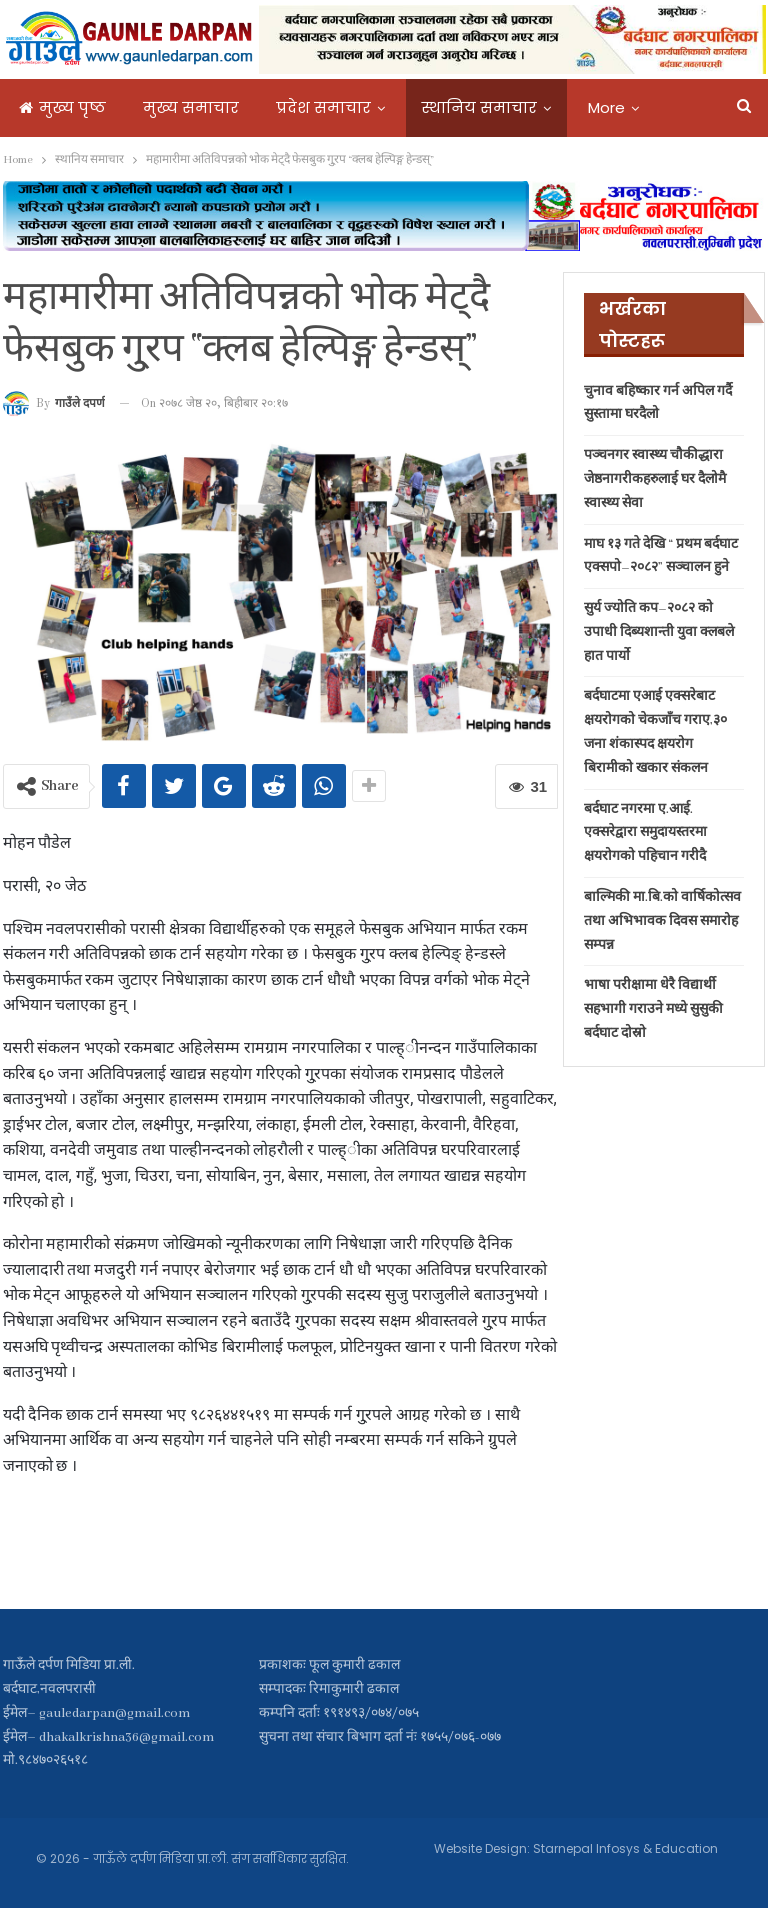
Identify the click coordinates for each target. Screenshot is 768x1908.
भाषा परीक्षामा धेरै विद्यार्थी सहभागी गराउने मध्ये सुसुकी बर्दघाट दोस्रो (653, 1009)
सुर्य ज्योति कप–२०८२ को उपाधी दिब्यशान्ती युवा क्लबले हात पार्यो (659, 632)
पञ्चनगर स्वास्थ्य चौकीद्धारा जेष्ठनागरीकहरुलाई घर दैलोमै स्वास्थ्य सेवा (655, 479)
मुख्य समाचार (191, 107)
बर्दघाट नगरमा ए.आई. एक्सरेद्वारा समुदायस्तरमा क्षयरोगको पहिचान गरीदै (645, 833)
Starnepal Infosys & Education (625, 1848)
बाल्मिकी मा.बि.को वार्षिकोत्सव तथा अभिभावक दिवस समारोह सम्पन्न (662, 921)
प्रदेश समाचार (323, 107)
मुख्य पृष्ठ (62, 107)
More (606, 107)
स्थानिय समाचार (479, 107)
